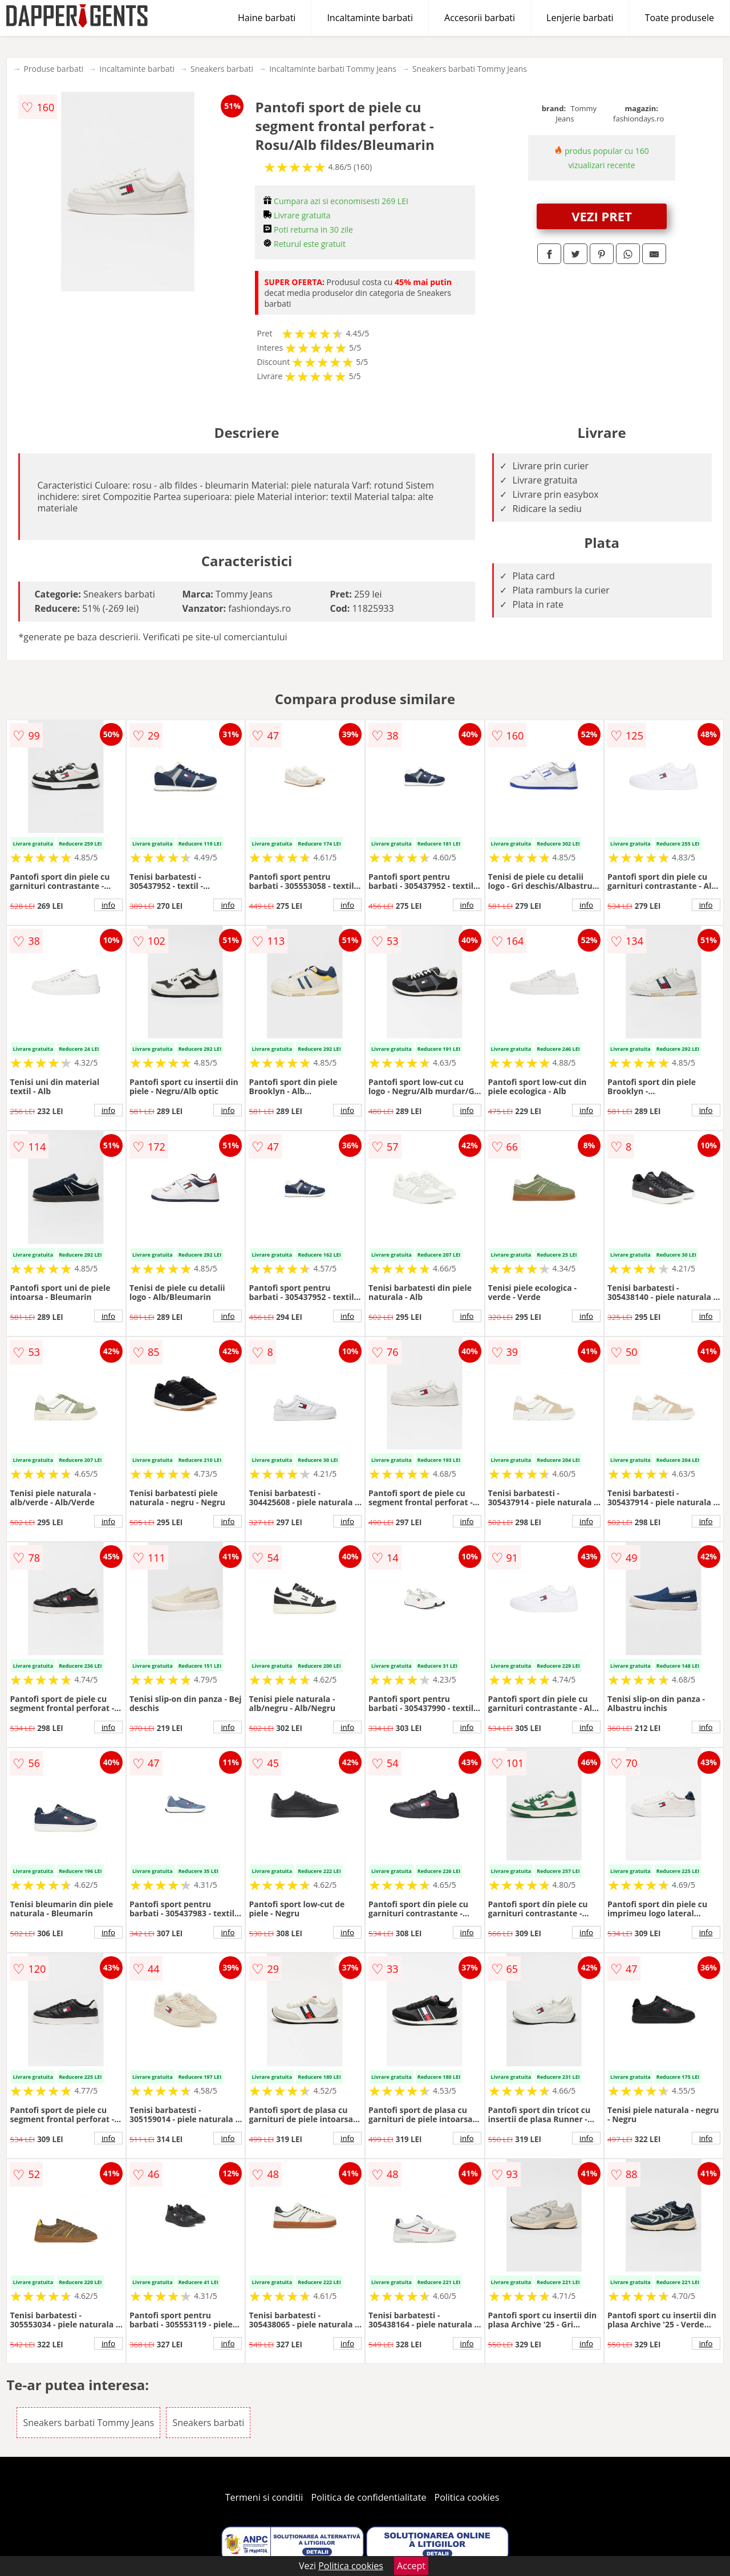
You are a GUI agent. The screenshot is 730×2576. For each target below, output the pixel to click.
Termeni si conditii (264, 2497)
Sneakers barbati (221, 68)
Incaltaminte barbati (370, 17)
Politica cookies (467, 2497)
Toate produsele (679, 17)
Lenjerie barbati (580, 17)
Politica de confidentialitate (369, 2497)
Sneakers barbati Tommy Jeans (469, 68)
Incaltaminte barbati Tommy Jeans (332, 68)
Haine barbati (266, 17)
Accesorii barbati (479, 17)
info (108, 905)
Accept (411, 2565)
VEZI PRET (601, 216)
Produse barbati (53, 68)
